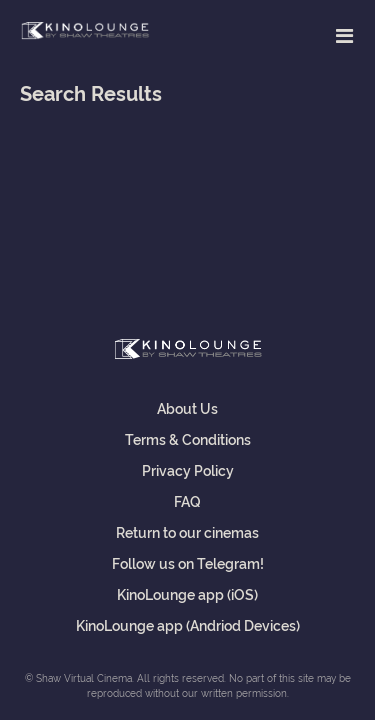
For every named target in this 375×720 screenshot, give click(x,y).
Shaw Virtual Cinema (85, 31)
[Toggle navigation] (344, 35)
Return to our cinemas (187, 531)
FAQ (187, 500)
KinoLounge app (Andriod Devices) (188, 624)
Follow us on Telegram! (188, 562)
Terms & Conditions (188, 438)
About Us (187, 407)
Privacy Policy (188, 469)
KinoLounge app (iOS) (187, 593)
